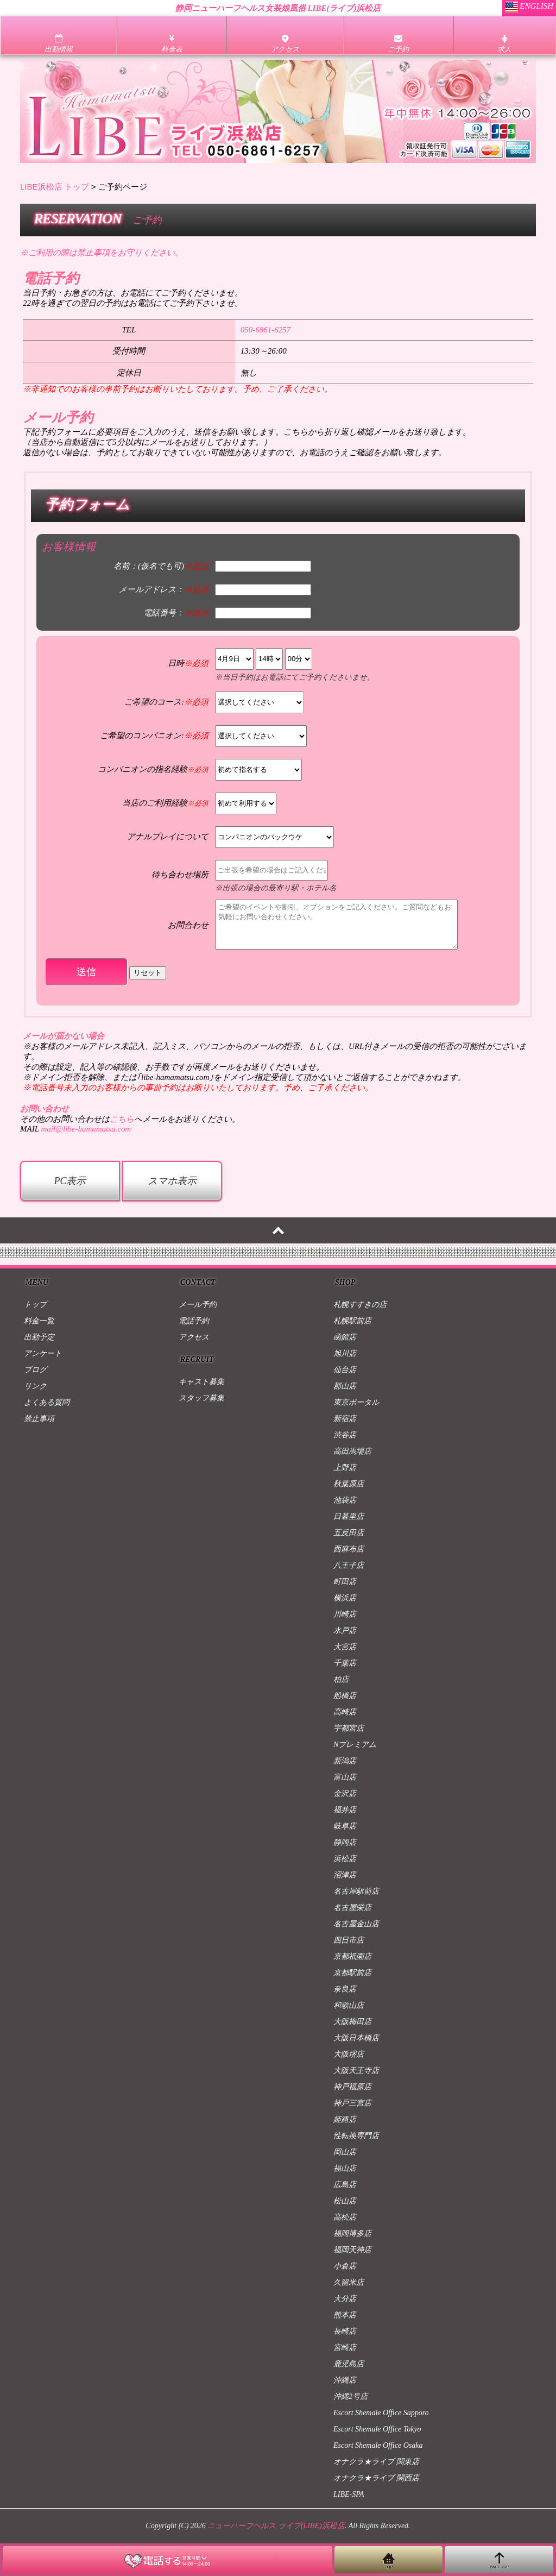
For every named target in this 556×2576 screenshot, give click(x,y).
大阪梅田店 (352, 2022)
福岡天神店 (352, 2250)
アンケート (43, 1353)
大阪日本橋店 (356, 2038)
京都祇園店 (352, 1956)
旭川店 (344, 1353)
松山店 (344, 2201)
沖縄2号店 (350, 2396)
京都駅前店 (352, 1973)
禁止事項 (39, 1419)
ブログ (35, 1370)
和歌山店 (348, 2005)
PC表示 (70, 1181)
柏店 (341, 1679)
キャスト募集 (201, 1382)
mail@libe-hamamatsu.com (86, 1128)
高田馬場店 (352, 1451)
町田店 (344, 1582)
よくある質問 (47, 1402)
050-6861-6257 (266, 329)
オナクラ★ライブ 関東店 (376, 2462)
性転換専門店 (356, 2136)
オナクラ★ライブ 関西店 (376, 2478)
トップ (35, 1304)
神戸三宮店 (352, 2103)
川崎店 (344, 1614)
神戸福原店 (352, 2087)
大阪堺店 (348, 2054)
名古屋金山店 (356, 1924)
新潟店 (344, 1761)
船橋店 (344, 1696)
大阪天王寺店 (356, 2070)
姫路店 (344, 2119)
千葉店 (344, 1663)
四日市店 (348, 1940)
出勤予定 (39, 1337)
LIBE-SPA (348, 2494)
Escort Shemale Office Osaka (377, 2445)
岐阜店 (344, 1826)
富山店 (344, 1777)
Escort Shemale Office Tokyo (377, 2429)
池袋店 (344, 1500)
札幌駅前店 (352, 1321)
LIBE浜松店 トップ (54, 186)
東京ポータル (356, 1402)
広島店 (344, 2185)
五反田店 (348, 1533)
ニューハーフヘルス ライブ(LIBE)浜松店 (275, 2526)
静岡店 (344, 1842)
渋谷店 (344, 1435)
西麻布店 (348, 1549)
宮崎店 (344, 2347)
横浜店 (344, 1598)
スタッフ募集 (201, 1398)
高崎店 (344, 1712)
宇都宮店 (348, 1728)
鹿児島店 (348, 2364)
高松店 (344, 2217)
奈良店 (344, 1989)
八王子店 (348, 1565)
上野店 (344, 1467)
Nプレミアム (354, 1745)
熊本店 (344, 2315)
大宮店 (344, 1647)
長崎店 (344, 2331)
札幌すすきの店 (360, 1304)
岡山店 (344, 2152)
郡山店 (344, 1386)
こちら (122, 1119)
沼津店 (344, 1875)
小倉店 (344, 2266)
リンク (35, 1386)
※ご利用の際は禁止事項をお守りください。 (101, 252)
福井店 (344, 1810)
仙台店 (344, 1370)
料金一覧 (39, 1321)
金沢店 (344, 1793)
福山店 (344, 2168)
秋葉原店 (348, 1484)
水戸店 (344, 1630)
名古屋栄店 (352, 1907)
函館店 (344, 1337)
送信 (86, 971)
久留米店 (348, 2282)
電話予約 (194, 1321)
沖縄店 (344, 2380)
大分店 (344, 2299)
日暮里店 (348, 1516)
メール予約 (198, 1304)
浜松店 (344, 1859)
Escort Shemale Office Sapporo (381, 2413)
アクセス (194, 1337)
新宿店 (344, 1419)
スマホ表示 (172, 1181)
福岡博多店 (352, 2233)
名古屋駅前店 (356, 1891)
